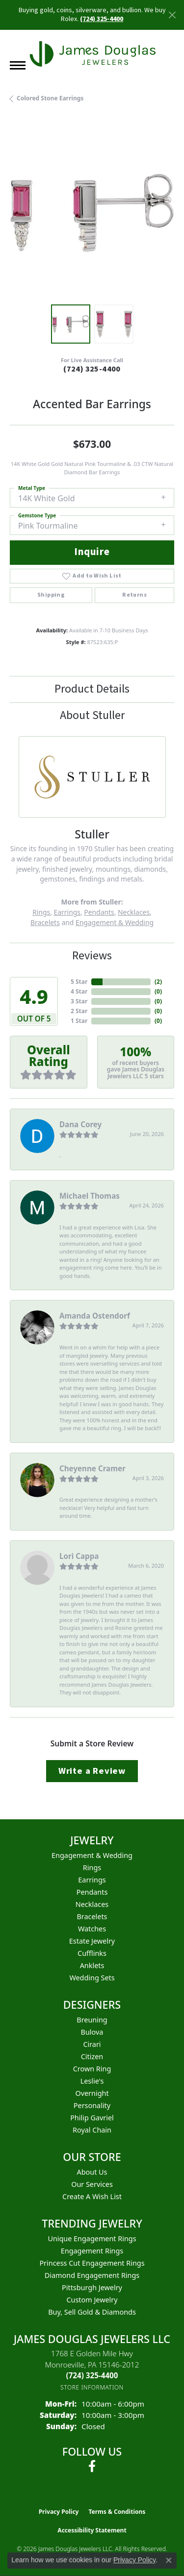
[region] (92, 213)
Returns (134, 595)
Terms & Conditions (116, 2511)
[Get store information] (92, 2387)
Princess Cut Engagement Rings (91, 2263)
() (158, 981)
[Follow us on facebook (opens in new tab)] (92, 2466)
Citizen (92, 2056)
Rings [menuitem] (92, 1867)
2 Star (79, 1011)
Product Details (92, 688)
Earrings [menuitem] (91, 1879)
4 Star (79, 991)
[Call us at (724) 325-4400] (92, 2375)
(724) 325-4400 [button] (101, 19)
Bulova (92, 2032)
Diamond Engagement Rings (92, 2275)
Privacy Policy (59, 2511)
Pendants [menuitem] (92, 1892)
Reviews (92, 955)
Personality (92, 2105)
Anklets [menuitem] (92, 1965)
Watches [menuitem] (92, 1928)
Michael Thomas (89, 1196)
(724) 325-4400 (92, 369)
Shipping (51, 595)
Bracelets (45, 922)
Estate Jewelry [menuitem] (92, 1941)
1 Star (79, 1021)
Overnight (91, 2093)
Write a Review (92, 1770)
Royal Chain (92, 2130)
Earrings (67, 912)
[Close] (172, 15)
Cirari (92, 2044)
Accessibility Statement (91, 2530)
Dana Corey (80, 1124)
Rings (41, 912)
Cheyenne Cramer (92, 1468)
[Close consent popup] (169, 2560)
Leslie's (92, 2081)
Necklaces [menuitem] (92, 1904)
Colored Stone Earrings (50, 98)
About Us (92, 2172)
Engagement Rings (92, 2250)
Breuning (92, 2019)
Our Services (92, 2184)
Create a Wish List (92, 2196)
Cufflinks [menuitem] (92, 1953)
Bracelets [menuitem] (92, 1916)
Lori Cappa (79, 1556)
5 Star (79, 981)
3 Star (79, 1001)
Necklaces (134, 912)
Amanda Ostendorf (94, 1316)
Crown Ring (92, 2068)
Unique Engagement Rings (92, 2238)
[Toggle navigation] (17, 65)
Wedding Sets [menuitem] (91, 1977)
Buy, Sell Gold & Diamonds (92, 2312)
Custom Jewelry (91, 2299)
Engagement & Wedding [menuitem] (92, 1855)
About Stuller (92, 715)
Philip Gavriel (92, 2117)
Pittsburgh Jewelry (92, 2287)
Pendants (99, 912)
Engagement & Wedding (115, 922)
